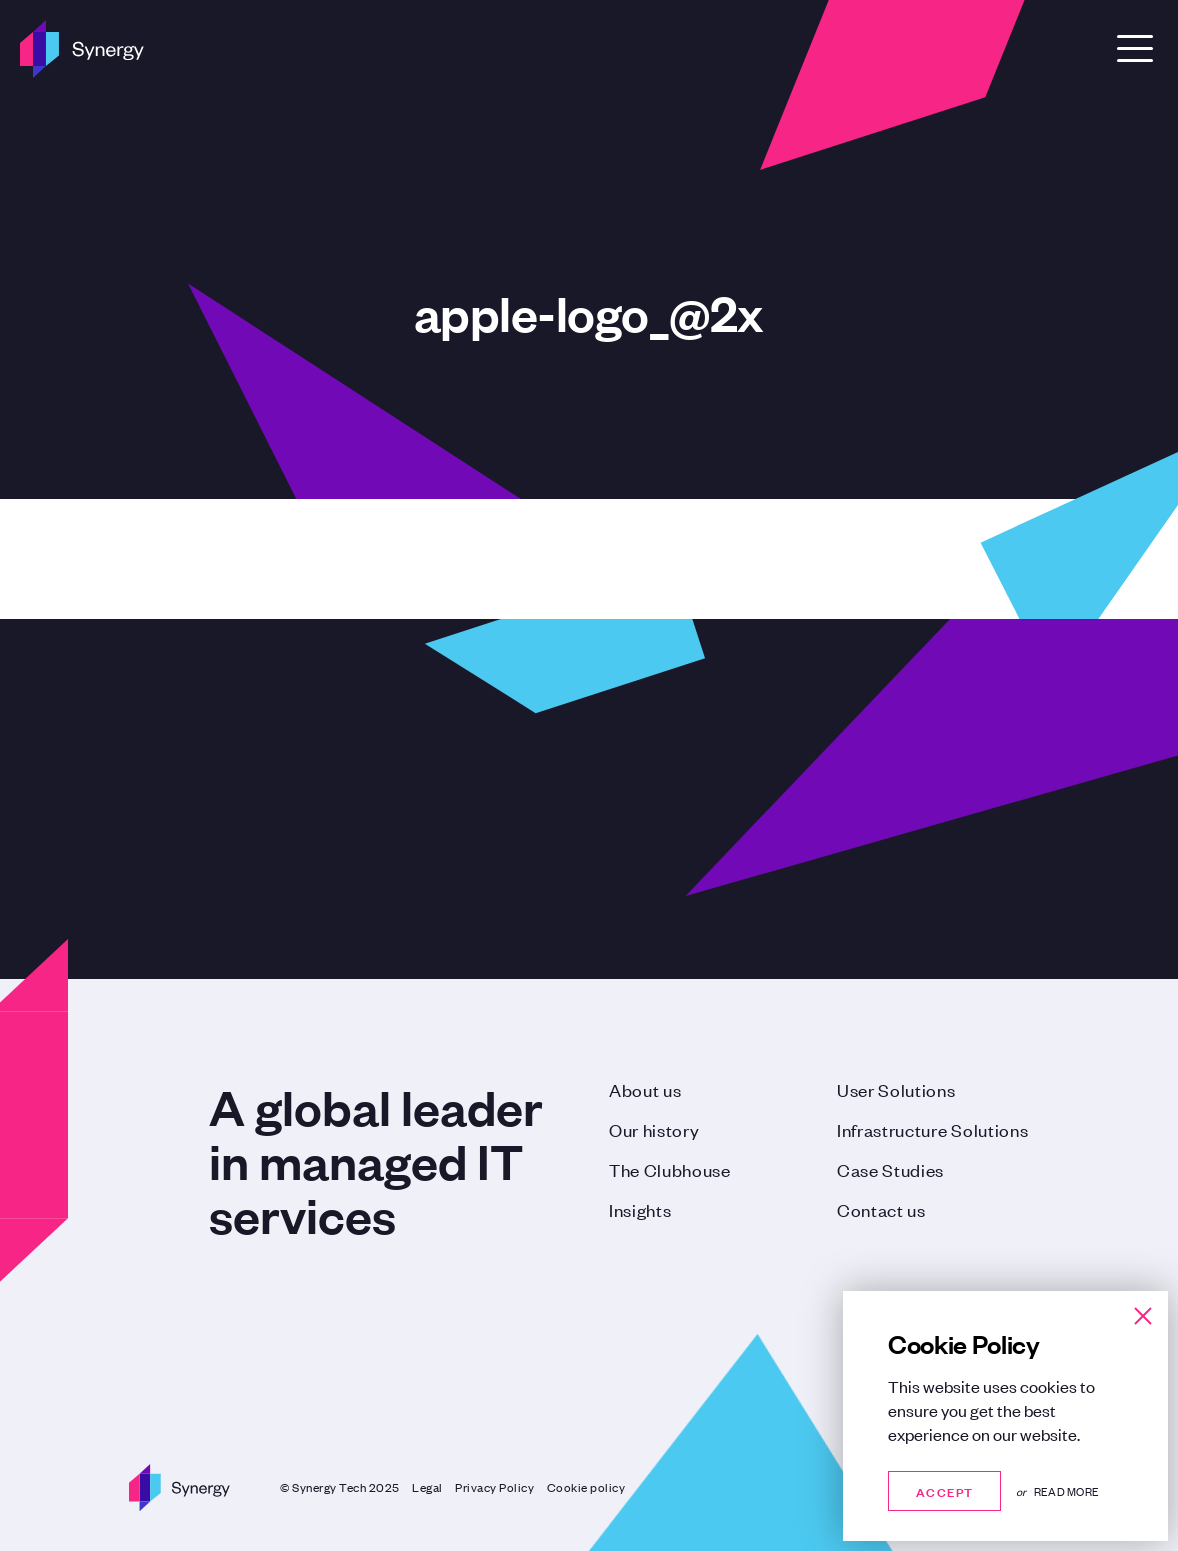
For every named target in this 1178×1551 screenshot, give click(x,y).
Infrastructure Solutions (932, 1129)
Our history (654, 1129)
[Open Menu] (1135, 48)
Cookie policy (586, 1487)
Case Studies (890, 1169)
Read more (1066, 1491)
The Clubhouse (670, 1169)
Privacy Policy (494, 1487)
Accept (944, 1490)
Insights (640, 1209)
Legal (427, 1487)
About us (645, 1089)
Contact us (881, 1209)
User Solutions (896, 1089)
